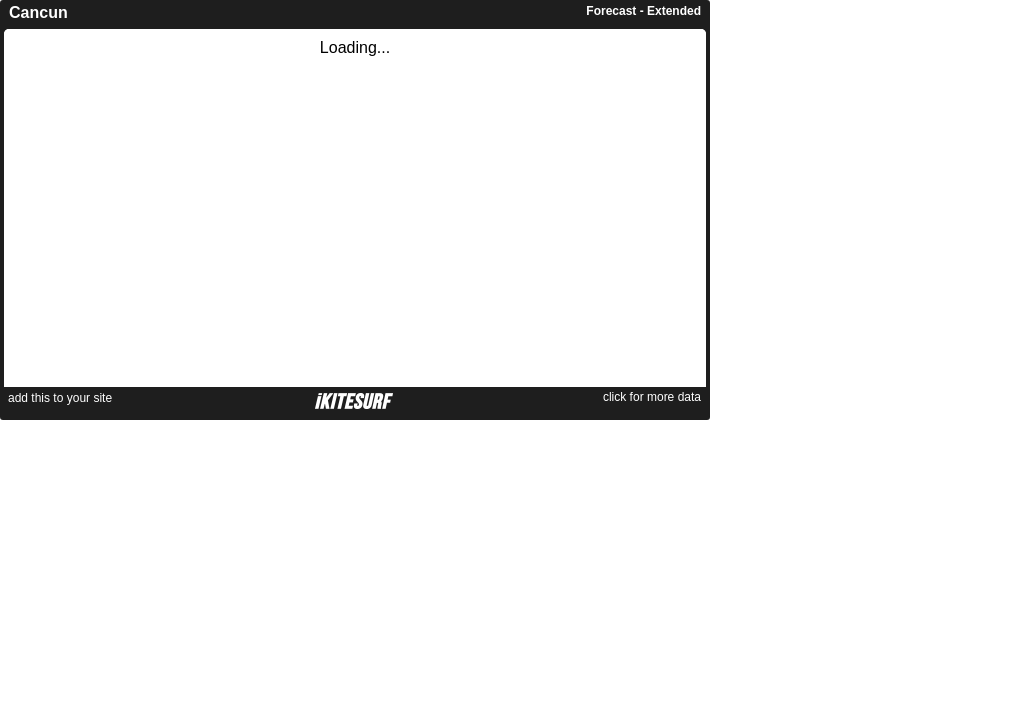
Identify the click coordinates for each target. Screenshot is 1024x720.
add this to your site (60, 398)
